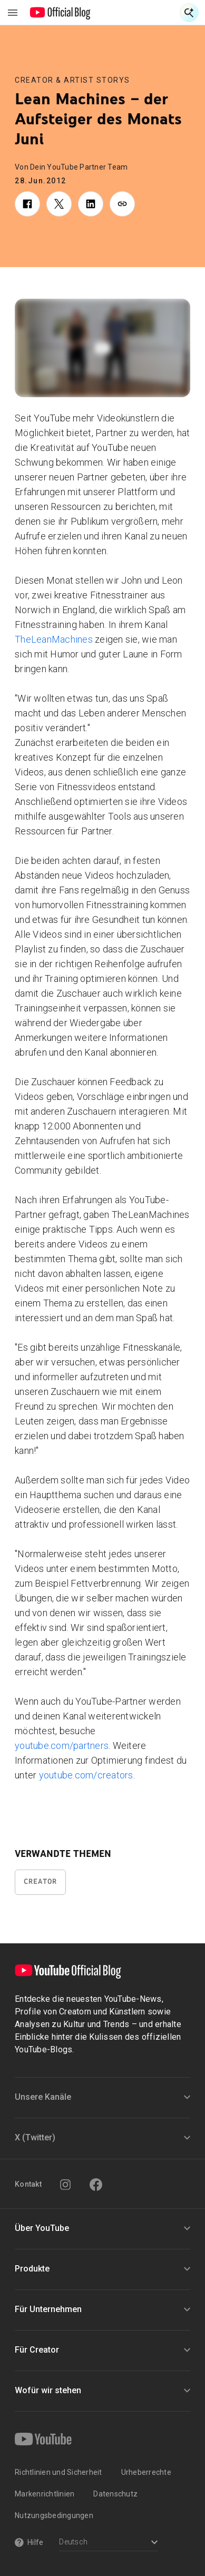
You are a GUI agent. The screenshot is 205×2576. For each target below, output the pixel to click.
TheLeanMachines (54, 639)
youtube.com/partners (62, 1745)
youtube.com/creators (86, 1775)
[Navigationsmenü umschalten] (12, 12)
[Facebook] (96, 2184)
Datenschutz (115, 2494)
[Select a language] (108, 2543)
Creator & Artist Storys (72, 80)
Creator (40, 1881)
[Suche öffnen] (189, 12)
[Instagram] (65, 2184)
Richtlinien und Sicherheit (58, 2472)
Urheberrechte (146, 2472)
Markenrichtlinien (44, 2494)
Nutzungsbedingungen (54, 2515)
